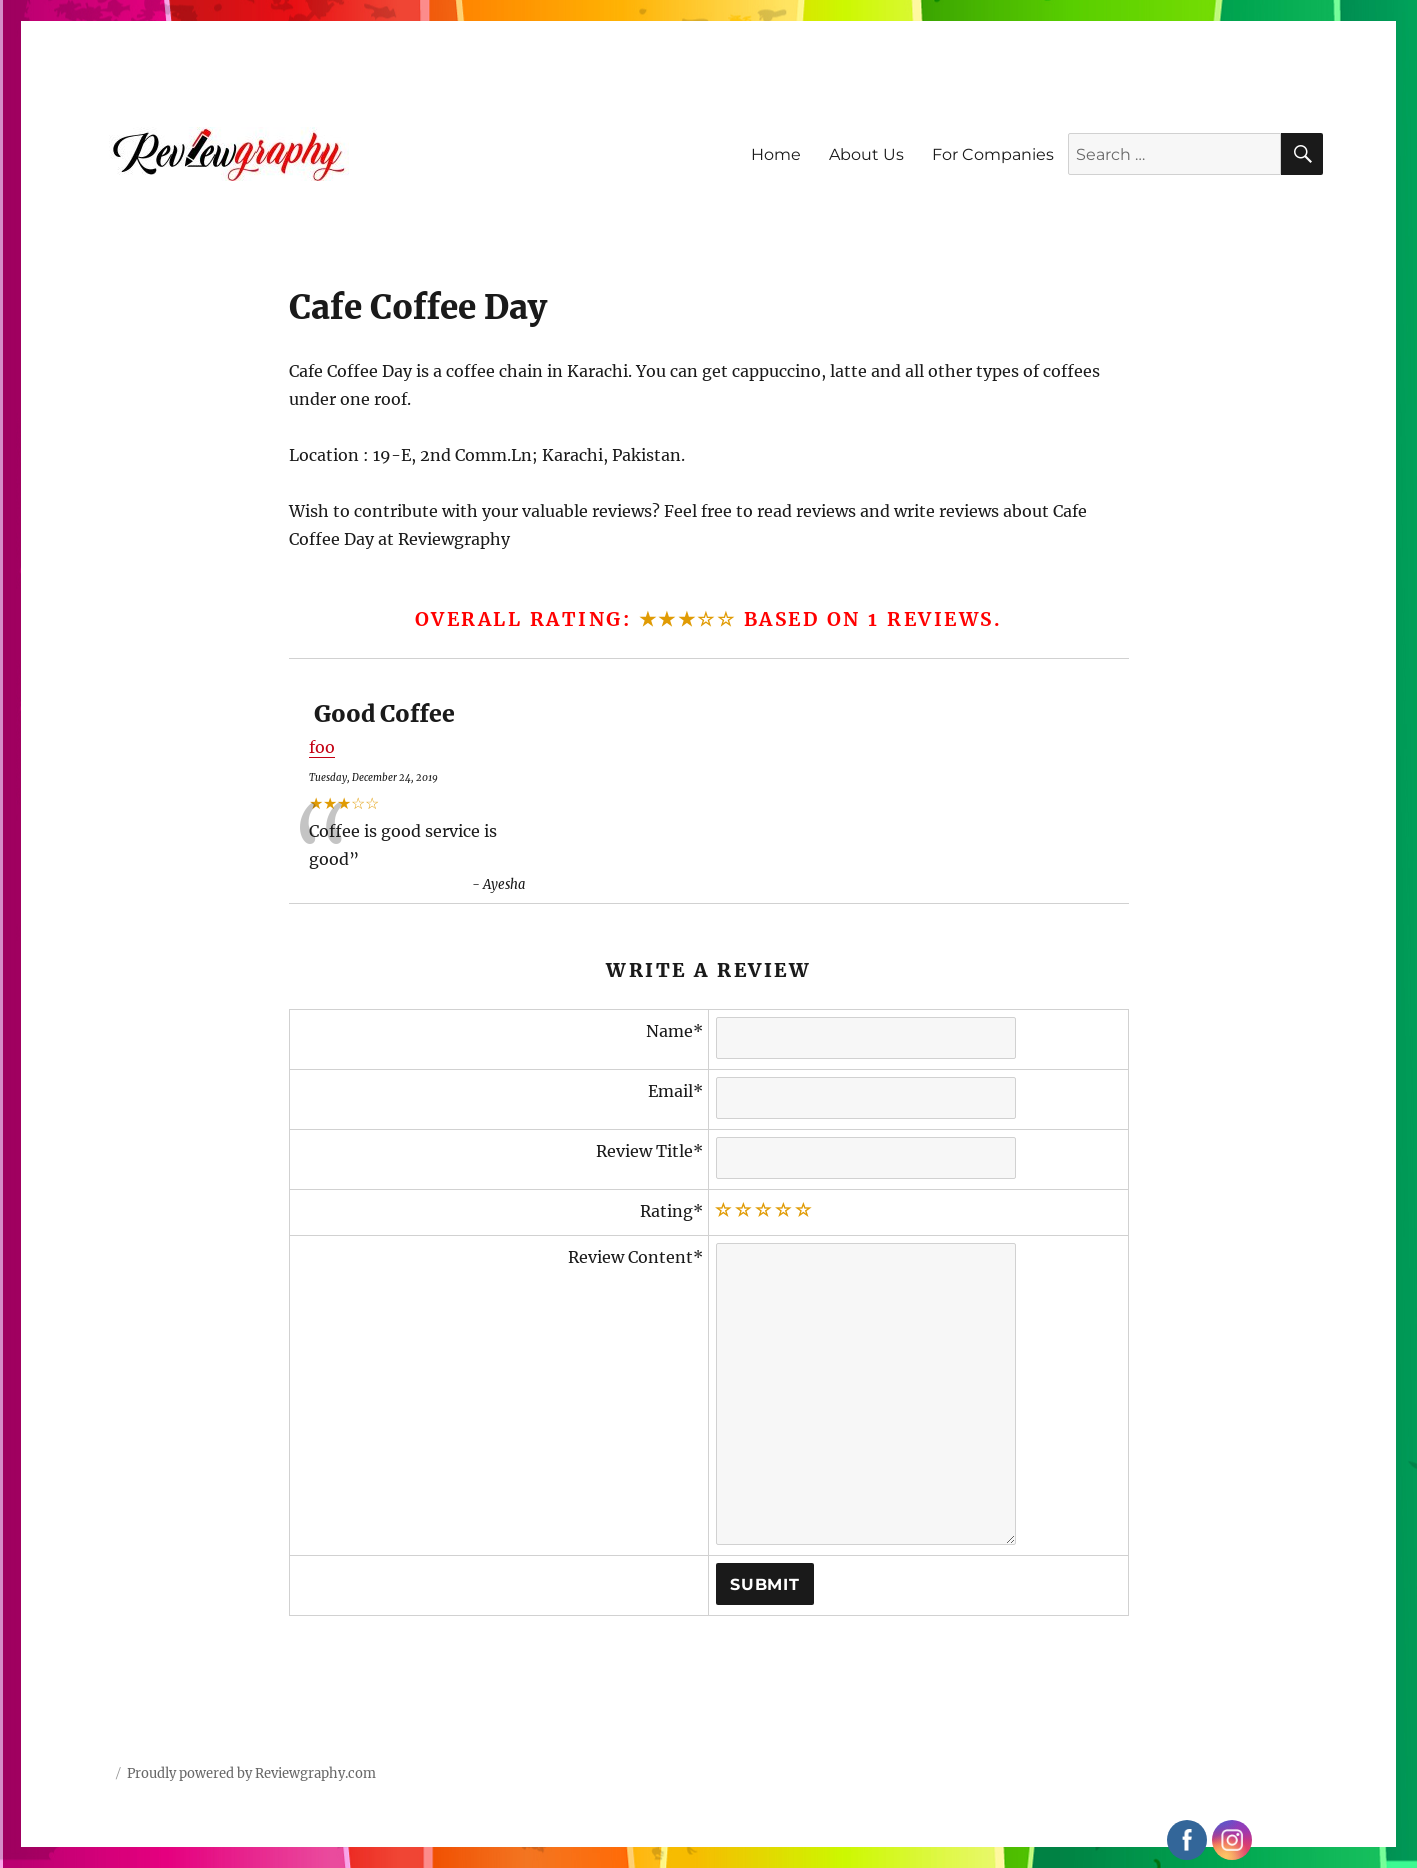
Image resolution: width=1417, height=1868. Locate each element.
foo (322, 747)
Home (776, 154)
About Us (866, 154)
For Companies (993, 154)
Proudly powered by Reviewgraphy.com (251, 1773)
